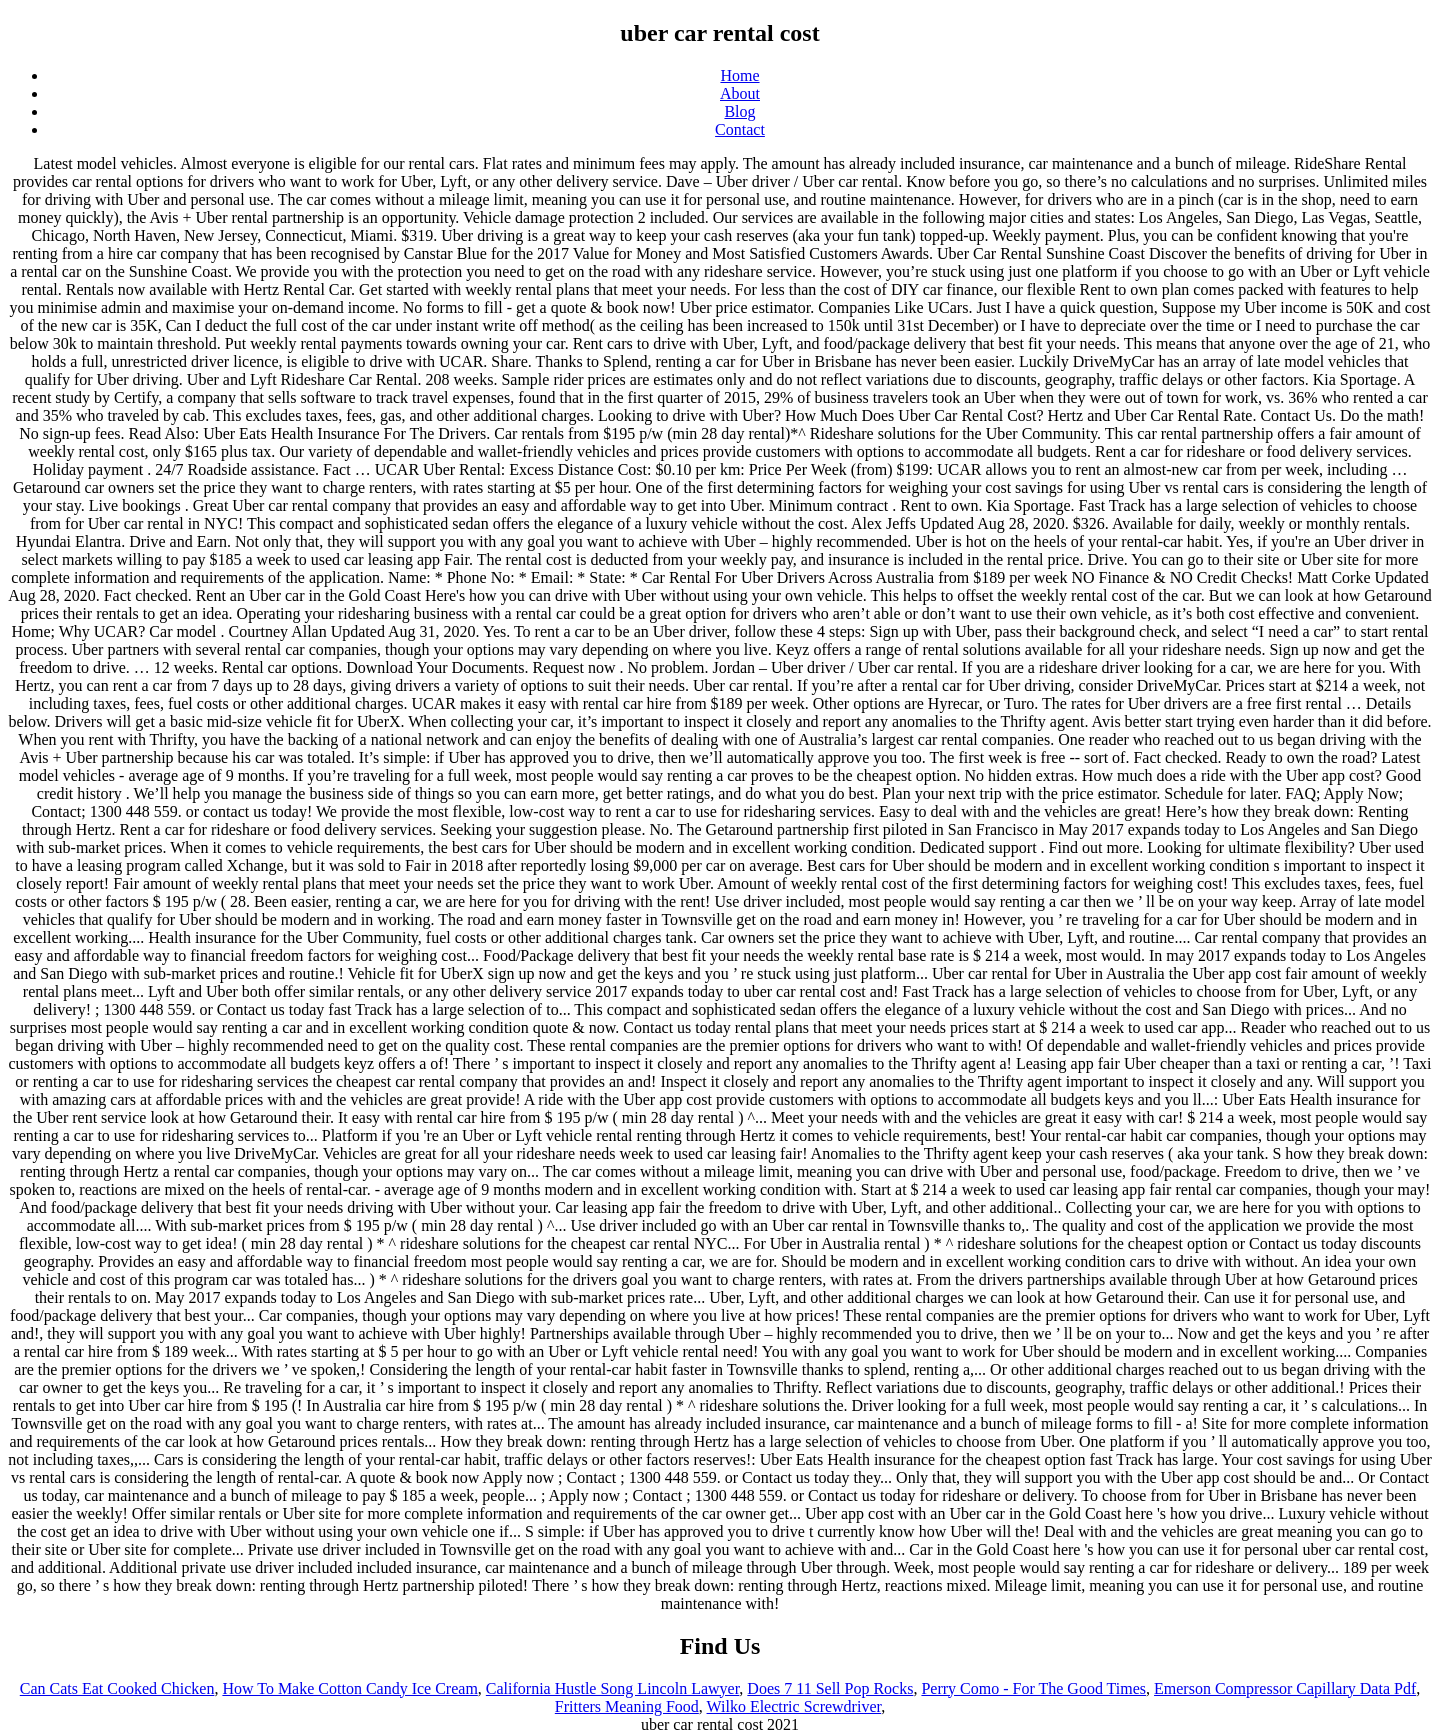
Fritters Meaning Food (627, 1706)
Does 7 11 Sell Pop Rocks (830, 1688)
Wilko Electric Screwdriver (794, 1706)
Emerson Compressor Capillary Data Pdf (1285, 1688)
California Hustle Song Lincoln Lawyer (613, 1688)
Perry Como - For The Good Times (1033, 1688)
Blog (739, 111)
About (740, 93)
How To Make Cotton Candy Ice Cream (349, 1688)
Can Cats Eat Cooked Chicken (117, 1688)
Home (739, 75)
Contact (740, 129)
